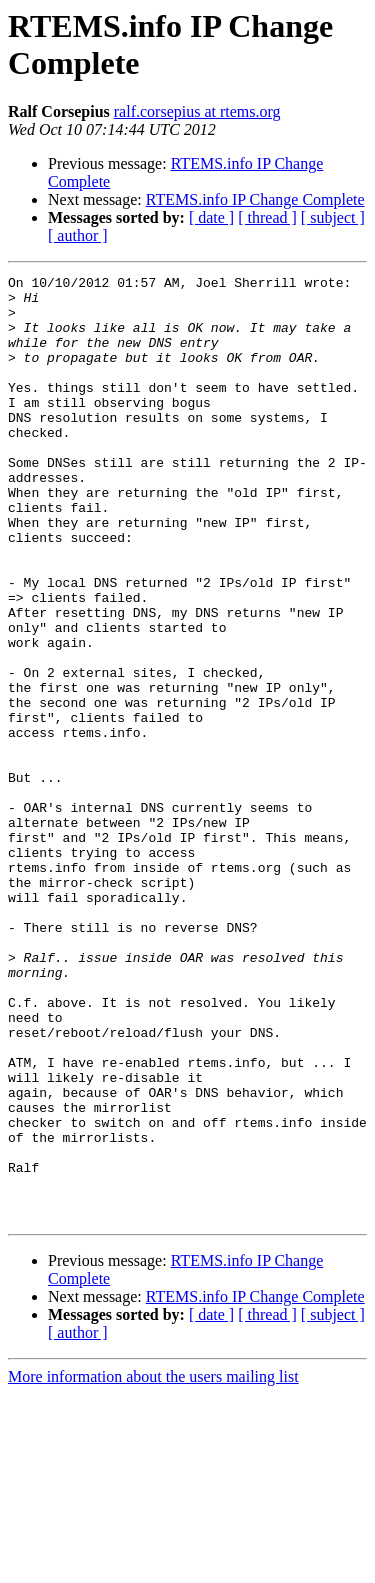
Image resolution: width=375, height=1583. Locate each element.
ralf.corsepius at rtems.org (197, 111)
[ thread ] (267, 217)
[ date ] (211, 217)
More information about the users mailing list (153, 1565)
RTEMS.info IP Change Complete (255, 199)
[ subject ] (333, 217)
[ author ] (78, 235)
